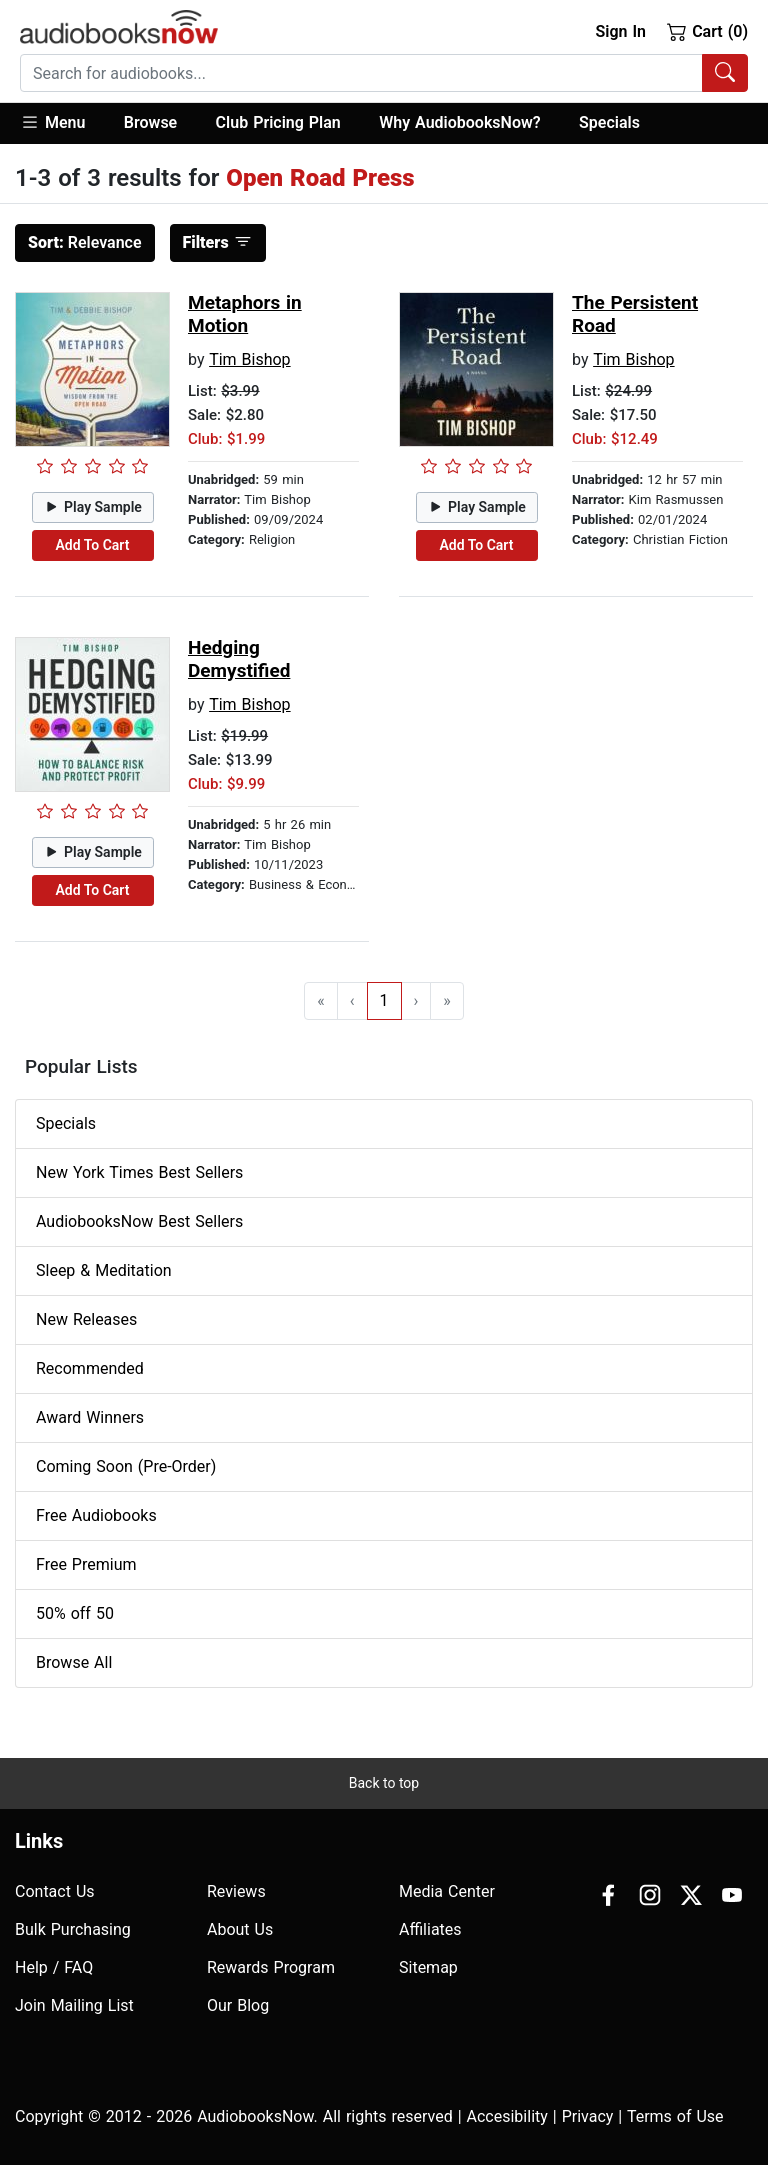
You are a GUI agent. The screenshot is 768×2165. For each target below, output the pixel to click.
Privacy (588, 2116)
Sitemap (428, 1967)
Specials (609, 122)
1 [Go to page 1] (384, 1000)
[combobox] (384, 73)
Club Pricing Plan (278, 122)
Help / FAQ (54, 1967)
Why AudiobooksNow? (459, 122)
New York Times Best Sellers (139, 1172)
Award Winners (90, 1417)
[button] (62, 123)
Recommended (90, 1368)
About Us (240, 1929)
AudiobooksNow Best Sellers (139, 1221)
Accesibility (507, 2116)
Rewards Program (271, 1967)
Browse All (74, 1662)
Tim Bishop (249, 359)
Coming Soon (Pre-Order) (126, 1466)
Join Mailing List (74, 2005)
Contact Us (55, 1891)
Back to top (384, 1783)
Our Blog (238, 2005)
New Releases (86, 1319)
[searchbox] (361, 73)
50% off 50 (75, 1613)
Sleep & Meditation (104, 1270)
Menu (52, 122)
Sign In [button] (620, 31)
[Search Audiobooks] (725, 73)
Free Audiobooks (96, 1515)
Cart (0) (707, 31)
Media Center (447, 1891)
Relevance (85, 242)
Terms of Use (675, 2116)
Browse (150, 122)
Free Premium (86, 1564)
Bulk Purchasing (73, 1929)
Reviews (236, 1891)
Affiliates (430, 1929)
